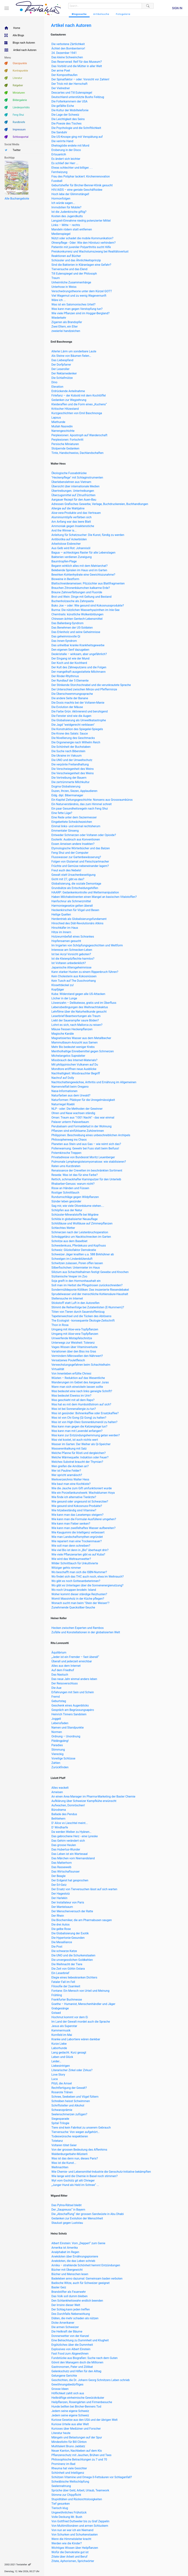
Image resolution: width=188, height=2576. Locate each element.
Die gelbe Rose (61, 1929)
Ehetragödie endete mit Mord (70, 145)
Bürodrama (58, 1809)
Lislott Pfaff (58, 1778)
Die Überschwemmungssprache (72, 694)
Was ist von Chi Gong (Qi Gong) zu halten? (78, 1417)
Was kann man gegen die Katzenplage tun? (79, 1426)
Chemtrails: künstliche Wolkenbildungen (77, 614)
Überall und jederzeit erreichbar (71, 1661)
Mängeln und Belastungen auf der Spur (76, 2437)
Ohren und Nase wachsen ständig (73, 1113)
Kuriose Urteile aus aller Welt (70, 2424)
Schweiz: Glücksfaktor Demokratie (73, 1250)
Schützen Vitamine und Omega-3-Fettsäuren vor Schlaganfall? (91, 2477)
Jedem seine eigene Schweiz (70, 2411)
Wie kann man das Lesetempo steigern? (77, 1515)
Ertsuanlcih (58, 154)
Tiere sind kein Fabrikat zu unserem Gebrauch (81, 2127)
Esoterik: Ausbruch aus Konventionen (75, 839)
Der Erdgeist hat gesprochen (69, 1880)
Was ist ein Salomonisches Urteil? (73, 304)
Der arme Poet (60, 70)
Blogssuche (79, 14)
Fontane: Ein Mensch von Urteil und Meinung (80, 1990)
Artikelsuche (101, 14)
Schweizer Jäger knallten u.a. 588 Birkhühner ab (82, 1254)
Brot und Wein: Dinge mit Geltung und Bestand (81, 596)
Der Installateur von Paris (67, 1902)
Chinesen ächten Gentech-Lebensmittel (76, 619)
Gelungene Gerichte (64, 2375)
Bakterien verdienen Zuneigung (71, 557)
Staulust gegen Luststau (67, 2223)
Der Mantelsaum (62, 1907)
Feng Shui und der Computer (69, 852)
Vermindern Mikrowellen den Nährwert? (77, 1356)
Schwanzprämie (61, 2110)
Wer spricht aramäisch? (66, 1475)
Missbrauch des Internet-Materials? (74, 1060)
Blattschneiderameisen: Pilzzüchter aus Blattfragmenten (88, 583)
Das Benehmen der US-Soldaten (72, 627)
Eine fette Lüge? (61, 813)
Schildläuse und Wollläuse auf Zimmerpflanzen (82, 1223)
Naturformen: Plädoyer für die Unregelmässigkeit (83, 1100)
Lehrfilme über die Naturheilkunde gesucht (79, 1011)
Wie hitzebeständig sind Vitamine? (73, 1510)
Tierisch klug (59, 2508)
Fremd (55, 1696)
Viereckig (57, 1754)
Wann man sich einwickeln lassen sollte (77, 1387)
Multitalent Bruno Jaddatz (68, 2446)
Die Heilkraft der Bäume (66, 2331)
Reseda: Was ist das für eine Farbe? (74, 1175)
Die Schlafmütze (62, 378)
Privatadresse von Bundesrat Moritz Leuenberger (83, 1157)
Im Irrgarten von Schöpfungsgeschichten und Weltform (87, 945)
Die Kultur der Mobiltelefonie (69, 110)
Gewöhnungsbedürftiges (67, 2384)
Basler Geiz (58, 2287)
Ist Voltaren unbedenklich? (68, 963)
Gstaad (56, 2013)
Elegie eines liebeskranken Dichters (74, 1977)
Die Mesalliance (61, 1942)
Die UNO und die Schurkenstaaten (73, 1955)
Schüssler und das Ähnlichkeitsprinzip (76, 260)
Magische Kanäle (62, 1033)
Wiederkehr (58, 317)
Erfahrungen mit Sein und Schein (72, 1692)
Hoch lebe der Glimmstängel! (70, 194)
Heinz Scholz (59, 2233)
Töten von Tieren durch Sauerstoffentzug (77, 1311)
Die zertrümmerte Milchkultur (70, 782)
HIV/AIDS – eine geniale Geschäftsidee (76, 189)
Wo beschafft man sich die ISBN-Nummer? (79, 1572)
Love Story (58, 2074)
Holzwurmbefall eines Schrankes (72, 936)
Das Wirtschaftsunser (65, 1871)
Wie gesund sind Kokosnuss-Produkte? (76, 1506)
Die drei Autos (60, 1924)
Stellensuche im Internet (67, 1298)
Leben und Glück (62, 2057)
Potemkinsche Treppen (66, 1153)
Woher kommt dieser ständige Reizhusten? (79, 1594)
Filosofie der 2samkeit (65, 1986)
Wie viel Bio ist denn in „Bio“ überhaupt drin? (80, 1550)
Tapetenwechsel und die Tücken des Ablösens (81, 1316)
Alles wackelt (60, 1787)
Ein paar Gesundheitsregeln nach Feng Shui (79, 808)
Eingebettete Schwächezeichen (71, 822)
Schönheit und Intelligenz (67, 2472)
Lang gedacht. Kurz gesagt (68, 2052)
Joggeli (56, 1718)
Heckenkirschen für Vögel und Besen (75, 910)
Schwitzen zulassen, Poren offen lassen (77, 1263)
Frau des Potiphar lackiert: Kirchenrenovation (80, 176)
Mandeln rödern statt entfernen (71, 229)
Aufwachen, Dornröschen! (68, 1805)
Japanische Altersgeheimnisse (71, 967)
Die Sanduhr (59, 132)
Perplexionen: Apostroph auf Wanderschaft (79, 435)
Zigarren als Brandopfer (66, 322)
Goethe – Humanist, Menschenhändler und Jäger (83, 2004)
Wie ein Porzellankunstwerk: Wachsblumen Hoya (83, 1492)
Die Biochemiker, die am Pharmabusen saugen (81, 1920)
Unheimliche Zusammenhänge (71, 282)
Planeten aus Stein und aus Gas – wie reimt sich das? (86, 1144)
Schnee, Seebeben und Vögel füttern (74, 2096)
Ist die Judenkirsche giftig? (68, 212)
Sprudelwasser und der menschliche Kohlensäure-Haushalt (89, 1294)
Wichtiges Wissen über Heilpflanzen (74, 2548)
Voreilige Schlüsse (63, 1758)
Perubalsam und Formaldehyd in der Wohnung (81, 1126)
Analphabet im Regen (65, 2252)
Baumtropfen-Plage (64, 561)
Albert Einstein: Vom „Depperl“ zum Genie (78, 2243)
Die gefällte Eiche (62, 106)
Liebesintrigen (60, 2065)
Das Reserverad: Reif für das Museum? (76, 61)
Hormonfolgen (60, 198)
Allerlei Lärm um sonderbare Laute (73, 351)
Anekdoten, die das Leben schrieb (73, 2261)
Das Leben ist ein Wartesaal (69, 1854)
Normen (56, 1732)
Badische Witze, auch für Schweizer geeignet (80, 2283)
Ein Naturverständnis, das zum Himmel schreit (81, 804)
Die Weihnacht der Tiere (66, 1964)
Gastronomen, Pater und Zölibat (72, 2367)
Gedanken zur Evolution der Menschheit (77, 2218)
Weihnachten (59, 2167)
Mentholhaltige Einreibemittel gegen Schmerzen (82, 1051)
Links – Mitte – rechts (65, 225)
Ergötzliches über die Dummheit (72, 2344)
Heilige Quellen (61, 914)
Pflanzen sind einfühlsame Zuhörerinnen (77, 1131)
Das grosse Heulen (63, 1845)
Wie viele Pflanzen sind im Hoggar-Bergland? (80, 313)
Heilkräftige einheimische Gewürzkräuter (77, 2397)
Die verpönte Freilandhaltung (70, 764)
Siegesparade (60, 2118)
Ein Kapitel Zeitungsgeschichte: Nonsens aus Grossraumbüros (92, 799)
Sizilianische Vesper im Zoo (69, 1276)
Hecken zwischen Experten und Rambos (77, 1628)
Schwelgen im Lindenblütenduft (72, 1259)
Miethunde (58, 422)
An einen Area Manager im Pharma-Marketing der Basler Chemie (93, 1796)
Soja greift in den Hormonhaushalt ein (76, 1281)
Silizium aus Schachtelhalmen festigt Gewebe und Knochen (90, 1272)
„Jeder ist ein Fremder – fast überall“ (75, 1657)
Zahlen (55, 1763)
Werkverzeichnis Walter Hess (70, 1479)
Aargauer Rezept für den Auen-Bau (73, 499)
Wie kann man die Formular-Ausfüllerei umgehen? (83, 1519)
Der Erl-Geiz (58, 1885)
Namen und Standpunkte (67, 1727)
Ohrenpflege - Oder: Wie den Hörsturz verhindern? (83, 242)
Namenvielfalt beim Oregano (70, 1086)
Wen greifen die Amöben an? (70, 1466)
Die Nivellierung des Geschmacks (73, 738)
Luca (54, 2079)
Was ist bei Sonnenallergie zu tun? (73, 1409)
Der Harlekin (59, 1898)
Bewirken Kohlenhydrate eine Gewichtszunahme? (83, 574)
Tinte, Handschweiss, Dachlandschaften (77, 453)
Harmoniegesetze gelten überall (72, 905)
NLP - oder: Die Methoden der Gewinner (77, 1108)
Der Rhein (57, 1915)
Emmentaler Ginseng (65, 830)
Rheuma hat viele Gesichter (69, 2468)
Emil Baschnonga (61, 341)
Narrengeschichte (63, 431)
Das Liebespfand (62, 360)
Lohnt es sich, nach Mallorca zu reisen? (76, 1025)
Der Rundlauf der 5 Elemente (69, 680)
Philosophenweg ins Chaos (69, 1139)
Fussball (56, 181)
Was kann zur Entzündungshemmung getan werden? (85, 1435)
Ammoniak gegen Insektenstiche (72, 526)
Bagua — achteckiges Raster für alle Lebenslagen (83, 552)
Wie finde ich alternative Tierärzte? (73, 1497)
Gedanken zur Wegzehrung (68, 400)
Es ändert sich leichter (65, 159)
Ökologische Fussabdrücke (69, 473)
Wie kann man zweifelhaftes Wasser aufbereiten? (83, 1528)
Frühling (56, 1995)
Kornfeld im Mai (61, 2035)
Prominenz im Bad (63, 2464)
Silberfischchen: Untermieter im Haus (75, 1267)
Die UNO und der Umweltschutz (71, 760)
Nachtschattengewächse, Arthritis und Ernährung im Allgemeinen (93, 1082)
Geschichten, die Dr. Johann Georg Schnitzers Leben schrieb (90, 2380)
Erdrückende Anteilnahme (68, 391)
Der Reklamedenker (64, 373)
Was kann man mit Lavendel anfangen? (76, 1431)
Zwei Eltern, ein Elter (64, 326)
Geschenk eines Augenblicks (70, 1705)
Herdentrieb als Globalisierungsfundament (78, 919)
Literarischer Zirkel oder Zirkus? (72, 2070)
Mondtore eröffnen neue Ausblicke (73, 1069)
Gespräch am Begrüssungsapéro (72, 1710)
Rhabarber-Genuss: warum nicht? (73, 1183)
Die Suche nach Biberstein (68, 751)
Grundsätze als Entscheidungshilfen (74, 888)
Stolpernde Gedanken (65, 448)
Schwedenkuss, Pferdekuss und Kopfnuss (78, 1245)
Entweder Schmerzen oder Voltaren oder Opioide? (83, 835)
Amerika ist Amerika (64, 2247)
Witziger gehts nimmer (66, 1567)
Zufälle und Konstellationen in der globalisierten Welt (85, 1632)
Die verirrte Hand (62, 141)
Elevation (57, 386)
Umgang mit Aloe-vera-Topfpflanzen (74, 1329)
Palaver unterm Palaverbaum (70, 1122)
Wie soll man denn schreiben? (70, 1545)
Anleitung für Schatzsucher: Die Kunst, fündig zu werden (87, 535)
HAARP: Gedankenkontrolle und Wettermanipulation (85, 892)
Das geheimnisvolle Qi (65, 636)
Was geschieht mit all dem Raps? (73, 1400)
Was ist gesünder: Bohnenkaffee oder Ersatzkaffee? (85, 1413)
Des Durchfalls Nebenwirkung (70, 2314)
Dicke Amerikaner (62, 2322)
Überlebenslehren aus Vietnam (71, 482)
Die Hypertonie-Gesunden (68, 1937)
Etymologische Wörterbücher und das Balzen (80, 848)
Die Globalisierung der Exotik (70, 1933)
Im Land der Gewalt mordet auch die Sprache (80, 2021)
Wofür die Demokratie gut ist (69, 2552)
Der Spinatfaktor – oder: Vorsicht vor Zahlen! (80, 79)
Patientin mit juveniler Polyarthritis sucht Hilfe (81, 247)
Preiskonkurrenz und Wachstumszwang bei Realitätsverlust (90, 251)
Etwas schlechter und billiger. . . (71, 167)
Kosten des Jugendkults (67, 216)
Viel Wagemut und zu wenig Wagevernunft (78, 295)
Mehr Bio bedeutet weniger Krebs (73, 1047)
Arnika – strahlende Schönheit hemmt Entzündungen (85, 2265)
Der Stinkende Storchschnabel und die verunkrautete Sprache (91, 685)
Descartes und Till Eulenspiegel (71, 92)
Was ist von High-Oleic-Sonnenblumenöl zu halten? (84, 1422)
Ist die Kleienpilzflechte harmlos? (72, 958)
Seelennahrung (61, 2486)
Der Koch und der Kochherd (69, 663)
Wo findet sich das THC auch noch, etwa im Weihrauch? (87, 1576)
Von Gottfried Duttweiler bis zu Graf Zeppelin (80, 2521)
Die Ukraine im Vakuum (66, 755)
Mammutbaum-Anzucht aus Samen (74, 1042)
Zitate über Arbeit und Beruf (69, 2556)
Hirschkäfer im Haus (64, 927)
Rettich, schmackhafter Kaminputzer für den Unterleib (86, 1179)
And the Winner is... (64, 530)
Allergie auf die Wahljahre (67, 508)
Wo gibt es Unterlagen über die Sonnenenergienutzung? (87, 1585)
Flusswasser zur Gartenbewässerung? (76, 857)
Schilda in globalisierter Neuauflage (74, 1219)
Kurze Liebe (59, 2043)
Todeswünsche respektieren (69, 2136)
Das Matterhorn (61, 1862)
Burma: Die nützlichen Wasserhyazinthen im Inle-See (85, 610)
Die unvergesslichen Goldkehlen (72, 1960)
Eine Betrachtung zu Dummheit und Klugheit (80, 2340)
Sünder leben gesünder (66, 1201)
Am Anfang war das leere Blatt (71, 521)
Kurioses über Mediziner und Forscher (76, 2428)
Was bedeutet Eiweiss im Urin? (71, 1395)
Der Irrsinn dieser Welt (65, 2305)
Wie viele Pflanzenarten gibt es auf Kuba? (78, 1554)
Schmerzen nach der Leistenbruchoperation (79, 1232)
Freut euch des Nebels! (66, 870)
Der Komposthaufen (64, 75)
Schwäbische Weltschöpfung (70, 2481)
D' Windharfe (59, 1827)
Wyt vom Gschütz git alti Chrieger (73, 2180)
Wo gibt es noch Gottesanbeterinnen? (75, 1581)
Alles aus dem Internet (66, 1665)
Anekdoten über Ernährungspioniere (74, 2256)
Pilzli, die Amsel (61, 2083)
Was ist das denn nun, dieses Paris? (74, 2158)
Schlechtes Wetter (63, 1228)
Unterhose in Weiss (64, 287)
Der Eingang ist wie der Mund (70, 658)
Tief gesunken (60, 2503)
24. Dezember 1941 (64, 53)
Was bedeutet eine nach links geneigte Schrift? (81, 1391)
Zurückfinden (59, 1767)
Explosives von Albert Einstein (70, 2349)
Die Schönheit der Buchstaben (71, 747)
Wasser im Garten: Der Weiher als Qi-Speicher (81, 1444)
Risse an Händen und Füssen (70, 1188)
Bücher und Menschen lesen (69, 2274)
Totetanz (57, 2141)
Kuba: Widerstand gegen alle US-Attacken (78, 994)
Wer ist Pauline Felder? (66, 1470)
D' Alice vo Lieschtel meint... (69, 1823)
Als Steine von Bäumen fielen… (71, 356)
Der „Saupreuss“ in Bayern (68, 2209)
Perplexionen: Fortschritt (67, 439)
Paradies (57, 1745)
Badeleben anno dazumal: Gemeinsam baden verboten (86, 2278)
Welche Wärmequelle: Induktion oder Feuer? (80, 1457)
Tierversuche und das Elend (69, 269)
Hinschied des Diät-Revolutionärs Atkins (77, 923)
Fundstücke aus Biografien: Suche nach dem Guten (84, 2358)
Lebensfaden (59, 1723)
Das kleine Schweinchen (67, 57)
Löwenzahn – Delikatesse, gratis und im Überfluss (83, 1003)
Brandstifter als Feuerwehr (68, 2292)
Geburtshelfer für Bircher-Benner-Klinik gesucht (82, 185)
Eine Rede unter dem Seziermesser (74, 817)
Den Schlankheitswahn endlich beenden (77, 2300)
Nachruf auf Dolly (62, 1078)
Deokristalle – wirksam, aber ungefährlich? (79, 654)
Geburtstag (58, 1701)
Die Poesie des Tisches (66, 123)
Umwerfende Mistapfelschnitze (71, 1338)
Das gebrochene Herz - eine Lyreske (74, 1836)
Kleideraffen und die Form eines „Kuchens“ (79, 404)
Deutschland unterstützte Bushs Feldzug (77, 97)
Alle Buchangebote (17, 198)
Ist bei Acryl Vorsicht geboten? (71, 954)
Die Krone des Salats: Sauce (69, 733)
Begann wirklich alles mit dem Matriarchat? (79, 566)
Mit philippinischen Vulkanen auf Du (74, 1064)
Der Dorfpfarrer (61, 364)
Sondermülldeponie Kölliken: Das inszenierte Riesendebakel (90, 1289)
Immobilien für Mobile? (66, 207)
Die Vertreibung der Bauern (68, 777)
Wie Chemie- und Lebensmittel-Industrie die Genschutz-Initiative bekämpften (101, 2171)
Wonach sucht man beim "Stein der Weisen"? (80, 1603)
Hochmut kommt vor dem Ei (69, 2017)
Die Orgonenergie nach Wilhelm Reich (75, 742)
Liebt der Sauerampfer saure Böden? (75, 1020)
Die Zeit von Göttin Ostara (68, 1968)
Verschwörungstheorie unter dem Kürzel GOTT (81, 291)
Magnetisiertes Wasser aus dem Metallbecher (81, 1038)
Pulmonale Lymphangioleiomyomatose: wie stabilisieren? (88, 1161)
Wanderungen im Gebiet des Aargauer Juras (80, 1382)
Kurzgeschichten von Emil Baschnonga (76, 413)
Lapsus (56, 417)
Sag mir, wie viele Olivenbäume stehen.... (77, 1206)
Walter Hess (58, 463)
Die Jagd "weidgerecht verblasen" (73, 724)
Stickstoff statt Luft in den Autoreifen (75, 1303)
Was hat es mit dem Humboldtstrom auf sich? (81, 1404)
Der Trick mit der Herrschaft (69, 84)
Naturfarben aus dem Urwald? (70, 1095)
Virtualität (57, 1369)
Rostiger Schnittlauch (65, 1192)
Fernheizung (59, 172)
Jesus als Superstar (64, 2026)
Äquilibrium (58, 1652)
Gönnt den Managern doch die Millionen (77, 2362)
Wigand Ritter (59, 2195)
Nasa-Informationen (64, 1091)
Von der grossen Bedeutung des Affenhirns (79, 2149)
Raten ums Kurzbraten (65, 1166)
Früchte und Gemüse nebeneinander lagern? (80, 866)
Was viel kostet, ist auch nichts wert (74, 1439)
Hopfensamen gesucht (66, 941)
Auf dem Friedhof (62, 1670)
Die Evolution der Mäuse (67, 707)
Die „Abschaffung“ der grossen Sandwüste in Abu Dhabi (87, 2214)
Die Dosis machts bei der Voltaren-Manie (77, 702)
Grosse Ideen (59, 2389)
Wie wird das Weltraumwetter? (71, 1559)
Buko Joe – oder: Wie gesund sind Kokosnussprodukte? (87, 605)
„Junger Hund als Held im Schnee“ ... (75, 2185)
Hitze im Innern (61, 932)
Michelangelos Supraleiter (68, 1055)
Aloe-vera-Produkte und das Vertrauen (76, 513)
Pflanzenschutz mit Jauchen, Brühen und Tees (81, 2455)
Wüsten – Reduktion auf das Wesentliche (78, 1378)
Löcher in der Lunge (64, 998)
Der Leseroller (60, 369)
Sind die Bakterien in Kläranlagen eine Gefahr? (81, 264)
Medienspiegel (60, 234)
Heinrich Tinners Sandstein (68, 1714)
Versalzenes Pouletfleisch (68, 1360)
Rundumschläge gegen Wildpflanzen (75, 1197)
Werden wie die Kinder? (66, 2543)
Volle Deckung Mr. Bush (66, 2517)
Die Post (56, 1946)
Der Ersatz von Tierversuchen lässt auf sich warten (84, 1889)
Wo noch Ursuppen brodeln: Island (73, 1590)
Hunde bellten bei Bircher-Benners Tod (76, 2406)
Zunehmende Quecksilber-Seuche (73, 1607)
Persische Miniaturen (65, 444)
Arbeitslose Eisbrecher (66, 543)
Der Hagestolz (60, 1893)
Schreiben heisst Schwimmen (70, 2101)
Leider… (56, 2061)
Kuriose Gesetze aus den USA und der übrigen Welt (84, 2420)
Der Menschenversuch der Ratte (72, 1911)
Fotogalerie (123, 14)
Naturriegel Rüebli (63, 1104)
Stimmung (58, 1749)
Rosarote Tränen (62, 2092)
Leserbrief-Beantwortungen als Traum (76, 1016)
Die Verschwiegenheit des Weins (72, 769)
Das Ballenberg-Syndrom (67, 623)
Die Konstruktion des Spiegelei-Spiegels (77, 729)
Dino (54, 382)
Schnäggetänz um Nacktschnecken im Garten (81, 1236)
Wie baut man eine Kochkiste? (71, 1484)
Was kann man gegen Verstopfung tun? (76, 309)
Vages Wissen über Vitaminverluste (74, 1347)
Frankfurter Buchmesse (66, 1999)
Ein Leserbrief (60, 1973)
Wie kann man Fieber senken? (70, 1523)
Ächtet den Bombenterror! (68, 48)
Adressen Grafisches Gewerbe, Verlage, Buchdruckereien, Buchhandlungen (99, 504)
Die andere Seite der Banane (69, 698)
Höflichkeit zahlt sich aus (67, 2393)
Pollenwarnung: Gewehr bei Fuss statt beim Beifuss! (85, 1148)
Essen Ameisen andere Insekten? (72, 844)
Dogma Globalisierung (65, 786)
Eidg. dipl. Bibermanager (67, 795)
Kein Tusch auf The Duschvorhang (73, 980)
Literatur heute (60, 2433)
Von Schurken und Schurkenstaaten (74, 2534)
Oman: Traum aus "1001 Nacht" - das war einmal (82, 1117)
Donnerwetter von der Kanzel (70, 2336)
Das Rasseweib (61, 1867)
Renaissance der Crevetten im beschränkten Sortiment (86, 1170)
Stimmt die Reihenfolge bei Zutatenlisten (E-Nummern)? (87, 1307)
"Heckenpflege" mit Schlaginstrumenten (77, 477)
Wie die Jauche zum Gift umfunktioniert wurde (81, 1488)
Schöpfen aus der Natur (66, 1210)
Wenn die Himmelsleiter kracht (71, 2539)
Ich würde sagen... (63, 203)
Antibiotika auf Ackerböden (69, 539)
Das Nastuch (59, 1674)
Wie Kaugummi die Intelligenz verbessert (77, 1532)
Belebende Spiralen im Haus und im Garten (79, 570)
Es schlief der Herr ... (64, 163)
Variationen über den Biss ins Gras (73, 1351)
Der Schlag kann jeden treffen (70, 2309)
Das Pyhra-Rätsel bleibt (66, 2205)
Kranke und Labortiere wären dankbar (75, 2039)
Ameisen (57, 1792)
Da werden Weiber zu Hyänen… (71, 1832)
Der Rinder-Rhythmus (65, 676)
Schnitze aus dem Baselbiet (69, 1241)
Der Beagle (58, 1876)
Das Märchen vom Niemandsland (73, 1858)
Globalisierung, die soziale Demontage (76, 883)
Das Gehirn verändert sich (68, 1840)
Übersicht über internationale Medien (75, 486)
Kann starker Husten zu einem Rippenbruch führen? (84, 972)
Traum (55, 278)
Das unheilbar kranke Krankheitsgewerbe (77, 645)
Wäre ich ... (58, 300)
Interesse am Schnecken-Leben (71, 950)
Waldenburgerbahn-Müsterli (69, 2154)
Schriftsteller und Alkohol (67, 2105)
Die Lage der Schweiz (65, 114)
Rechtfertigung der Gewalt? (69, 2088)
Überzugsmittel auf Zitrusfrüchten (73, 495)
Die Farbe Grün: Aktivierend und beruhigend (79, 711)
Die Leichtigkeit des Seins (68, 119)
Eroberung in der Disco (66, 150)
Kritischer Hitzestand (65, 408)
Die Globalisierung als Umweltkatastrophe (78, 720)
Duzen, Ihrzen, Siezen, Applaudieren (74, 791)
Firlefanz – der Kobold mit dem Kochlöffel (78, 395)
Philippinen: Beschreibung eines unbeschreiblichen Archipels (90, 1135)
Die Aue (56, 1688)
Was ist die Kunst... (63, 2163)
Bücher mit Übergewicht (67, 2269)
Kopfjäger (57, 989)
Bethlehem (58, 1818)
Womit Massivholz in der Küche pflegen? (77, 1598)
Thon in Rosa (59, 1325)
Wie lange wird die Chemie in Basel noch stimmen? (84, 2176)
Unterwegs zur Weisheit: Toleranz (73, 1342)
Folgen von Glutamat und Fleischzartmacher (80, 861)
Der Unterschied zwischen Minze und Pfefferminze (84, 689)
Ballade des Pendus (64, 1814)
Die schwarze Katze (64, 1951)
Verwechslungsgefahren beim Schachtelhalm (80, 1364)
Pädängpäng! (60, 1741)
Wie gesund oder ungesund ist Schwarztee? (79, 1501)
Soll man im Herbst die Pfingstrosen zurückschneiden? (86, 1285)
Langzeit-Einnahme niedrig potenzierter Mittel (81, 220)
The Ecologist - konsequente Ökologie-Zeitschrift (83, 1320)
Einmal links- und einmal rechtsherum (75, 826)
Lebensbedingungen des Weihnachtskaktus (79, 1007)
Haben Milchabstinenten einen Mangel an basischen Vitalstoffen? (94, 897)
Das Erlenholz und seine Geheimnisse (75, 632)
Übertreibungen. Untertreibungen (72, 491)
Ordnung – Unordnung (65, 1736)
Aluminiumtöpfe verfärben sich (71, 517)
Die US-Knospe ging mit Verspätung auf (77, 136)
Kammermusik (60, 2030)
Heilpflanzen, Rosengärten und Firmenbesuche (81, 2402)
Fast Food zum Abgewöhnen (69, 2353)
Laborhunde (59, 2048)
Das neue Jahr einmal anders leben (74, 1679)
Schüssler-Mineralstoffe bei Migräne (74, 1214)
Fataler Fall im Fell (63, 1982)
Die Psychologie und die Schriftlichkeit (76, 128)
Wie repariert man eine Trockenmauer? (76, 1541)
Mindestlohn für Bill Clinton (69, 2442)
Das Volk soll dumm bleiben (69, 2296)
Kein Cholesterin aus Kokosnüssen (74, 976)
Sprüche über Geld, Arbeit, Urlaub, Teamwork (80, 2490)
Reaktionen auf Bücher (66, 256)
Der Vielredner (60, 88)
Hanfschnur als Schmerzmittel (71, 901)
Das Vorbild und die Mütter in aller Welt (76, 66)
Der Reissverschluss (64, 1683)
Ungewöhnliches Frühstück (69, 2512)
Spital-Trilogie (60, 2123)
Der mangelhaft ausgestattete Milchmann (78, 671)
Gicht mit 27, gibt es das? (67, 879)
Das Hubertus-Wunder (65, 1849)
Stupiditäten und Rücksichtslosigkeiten (76, 2499)
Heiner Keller (59, 1618)
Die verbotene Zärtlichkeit (68, 44)
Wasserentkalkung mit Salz (69, 1448)
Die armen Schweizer (65, 2327)
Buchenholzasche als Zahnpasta (72, 601)
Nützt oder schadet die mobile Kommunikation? (82, 238)
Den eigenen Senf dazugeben (70, 649)
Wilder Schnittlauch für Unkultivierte (74, 1563)
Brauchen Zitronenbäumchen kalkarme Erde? (80, 588)
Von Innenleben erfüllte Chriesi (71, 1373)
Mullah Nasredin (62, 426)
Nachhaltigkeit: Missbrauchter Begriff (75, 1073)
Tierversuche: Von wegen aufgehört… (75, 2132)
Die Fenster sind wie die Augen (71, 716)
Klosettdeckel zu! (62, 985)
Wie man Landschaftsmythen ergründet (77, 1537)
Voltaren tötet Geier (64, 2145)
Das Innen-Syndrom (64, 641)
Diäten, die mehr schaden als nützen (74, 2318)
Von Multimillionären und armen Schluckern (79, 2525)
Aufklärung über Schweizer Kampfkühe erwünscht (83, 1801)
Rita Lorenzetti (60, 1643)
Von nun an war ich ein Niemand (72, 2530)
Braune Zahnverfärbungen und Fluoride (76, 592)
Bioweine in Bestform (65, 579)
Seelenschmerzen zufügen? (69, 2114)
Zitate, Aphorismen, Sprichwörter (72, 2561)
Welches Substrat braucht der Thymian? (77, 1462)
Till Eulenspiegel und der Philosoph (74, 273)
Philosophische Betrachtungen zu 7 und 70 (79, 2459)
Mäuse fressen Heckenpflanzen (72, 1029)
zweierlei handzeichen (65, 331)
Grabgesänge (60, 2008)
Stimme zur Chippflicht (66, 2495)
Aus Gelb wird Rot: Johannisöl (70, 548)
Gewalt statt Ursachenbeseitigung (73, 875)
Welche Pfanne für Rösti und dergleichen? (78, 1453)
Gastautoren (58, 34)
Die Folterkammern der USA (69, 101)
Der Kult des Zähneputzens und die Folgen (78, 667)
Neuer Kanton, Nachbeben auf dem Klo (76, 2450)
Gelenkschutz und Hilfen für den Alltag (76, 2371)
